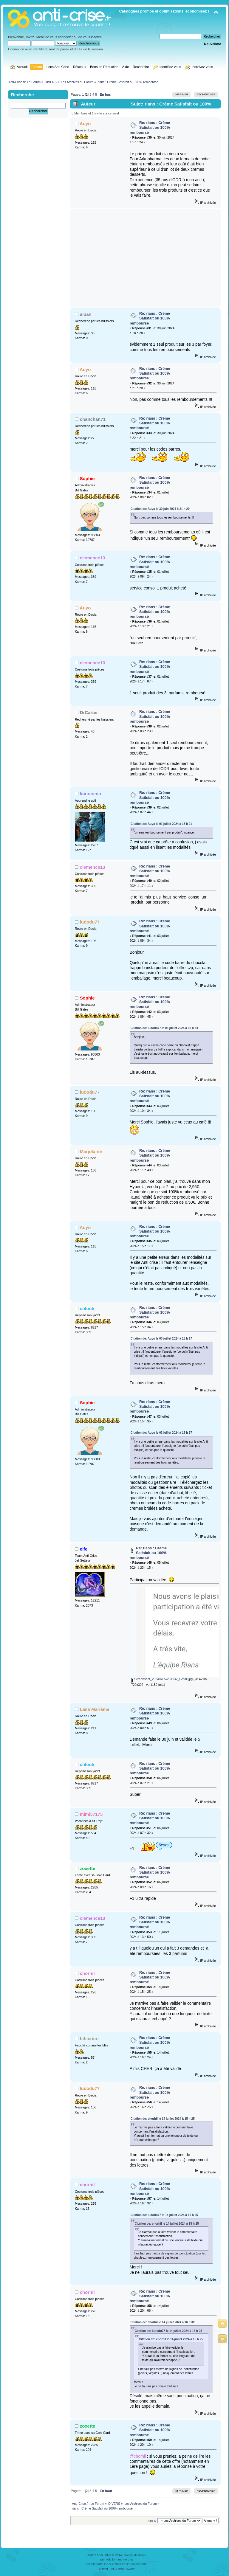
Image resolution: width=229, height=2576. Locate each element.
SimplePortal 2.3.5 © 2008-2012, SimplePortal (116, 2564)
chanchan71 (93, 419)
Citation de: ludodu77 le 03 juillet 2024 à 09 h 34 (164, 1028)
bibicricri (89, 2038)
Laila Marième (94, 1709)
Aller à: (152, 2520)
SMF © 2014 (113, 2555)
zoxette (87, 1868)
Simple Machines (134, 2555)
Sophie (87, 478)
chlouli (87, 1308)
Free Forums (124, 2559)
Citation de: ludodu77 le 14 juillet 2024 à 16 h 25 (164, 2215)
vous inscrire (92, 37)
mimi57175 (91, 1814)
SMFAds (106, 2559)
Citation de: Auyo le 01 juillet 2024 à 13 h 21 (161, 823)
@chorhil (138, 2456)
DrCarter (89, 712)
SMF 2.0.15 (95, 2555)
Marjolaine (91, 1151)
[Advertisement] (145, 258)
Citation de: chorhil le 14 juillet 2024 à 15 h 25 (163, 2118)
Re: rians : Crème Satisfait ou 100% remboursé (150, 127)
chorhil (87, 1973)
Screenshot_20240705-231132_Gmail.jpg (162, 1679)
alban (86, 314)
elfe (84, 1548)
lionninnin (90, 793)
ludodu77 (90, 921)
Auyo (85, 123)
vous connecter (61, 37)
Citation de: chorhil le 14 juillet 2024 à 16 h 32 (163, 2322)
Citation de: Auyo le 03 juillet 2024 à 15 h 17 (161, 1338)
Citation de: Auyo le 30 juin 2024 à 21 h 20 (160, 508)
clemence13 (92, 557)
